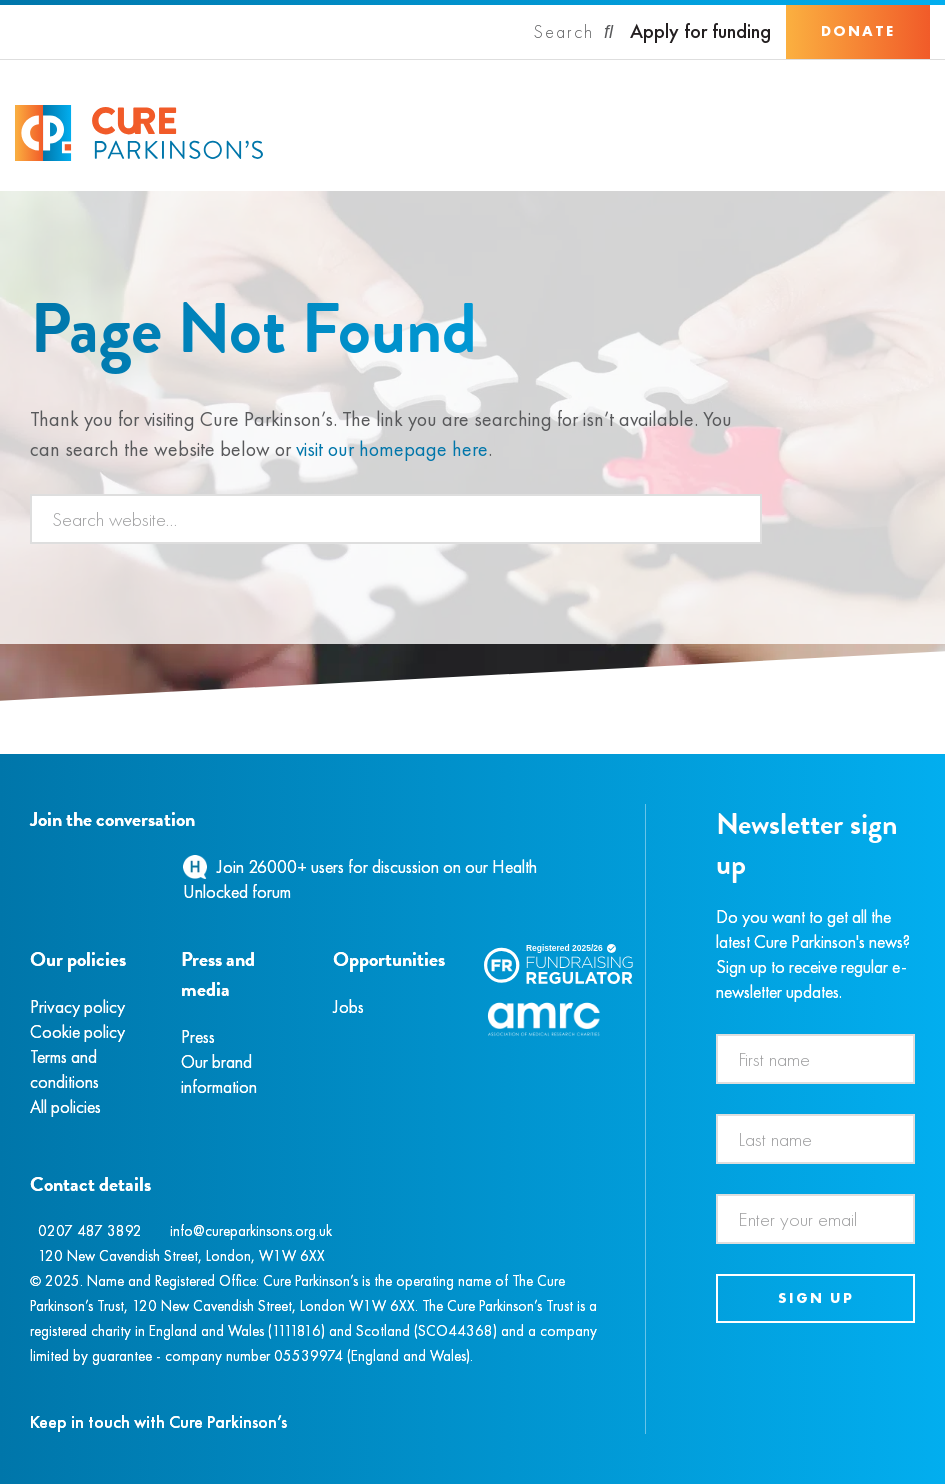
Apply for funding (700, 31)
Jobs (348, 1006)
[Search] (574, 32)
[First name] (815, 1059)
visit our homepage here (392, 449)
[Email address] (815, 1219)
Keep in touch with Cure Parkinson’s (158, 1421)
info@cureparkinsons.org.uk (251, 1231)
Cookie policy (77, 1031)
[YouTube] (135, 866)
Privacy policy (77, 1006)
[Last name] (815, 1139)
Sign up (816, 1298)
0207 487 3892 (90, 1231)
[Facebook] (33, 866)
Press (198, 1036)
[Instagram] (54, 866)
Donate (858, 31)
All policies (65, 1106)
